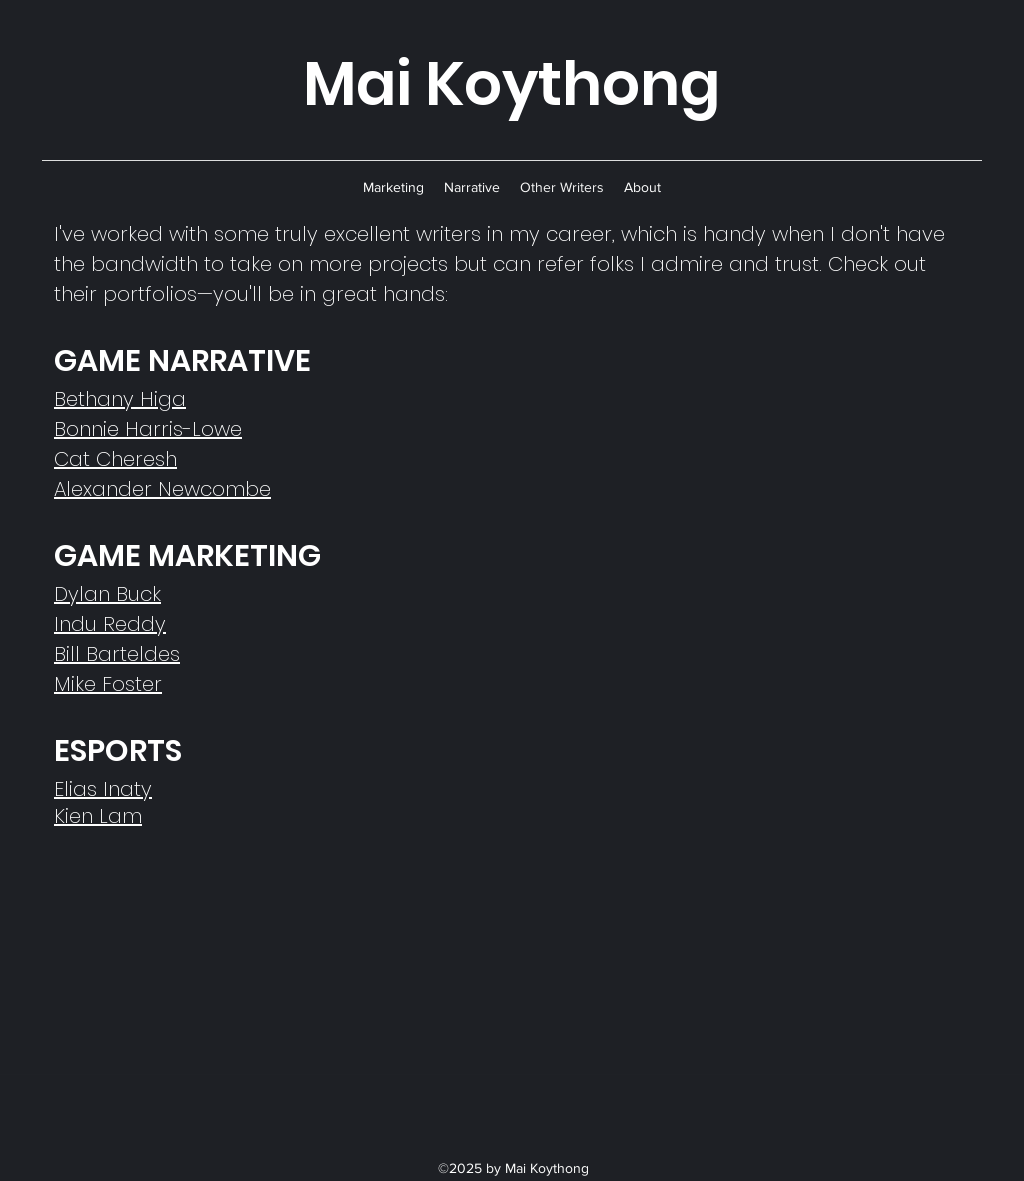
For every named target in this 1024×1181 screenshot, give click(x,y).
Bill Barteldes (117, 654)
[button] (393, 187)
